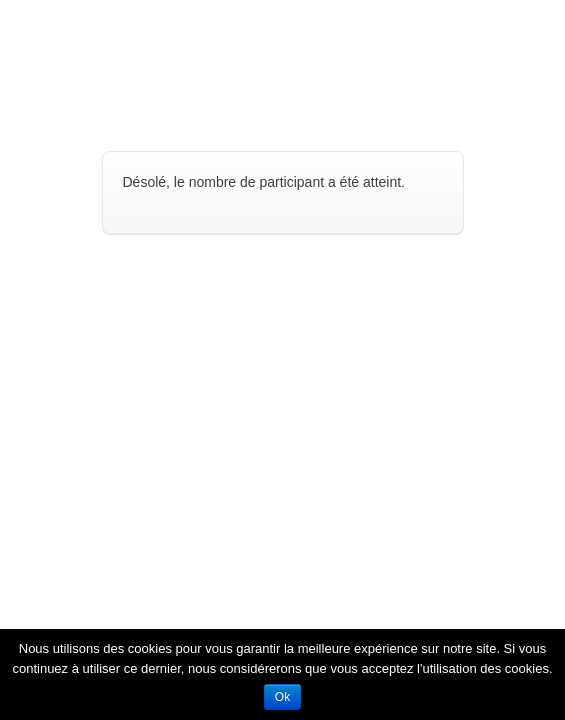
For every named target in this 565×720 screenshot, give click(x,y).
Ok (282, 697)
